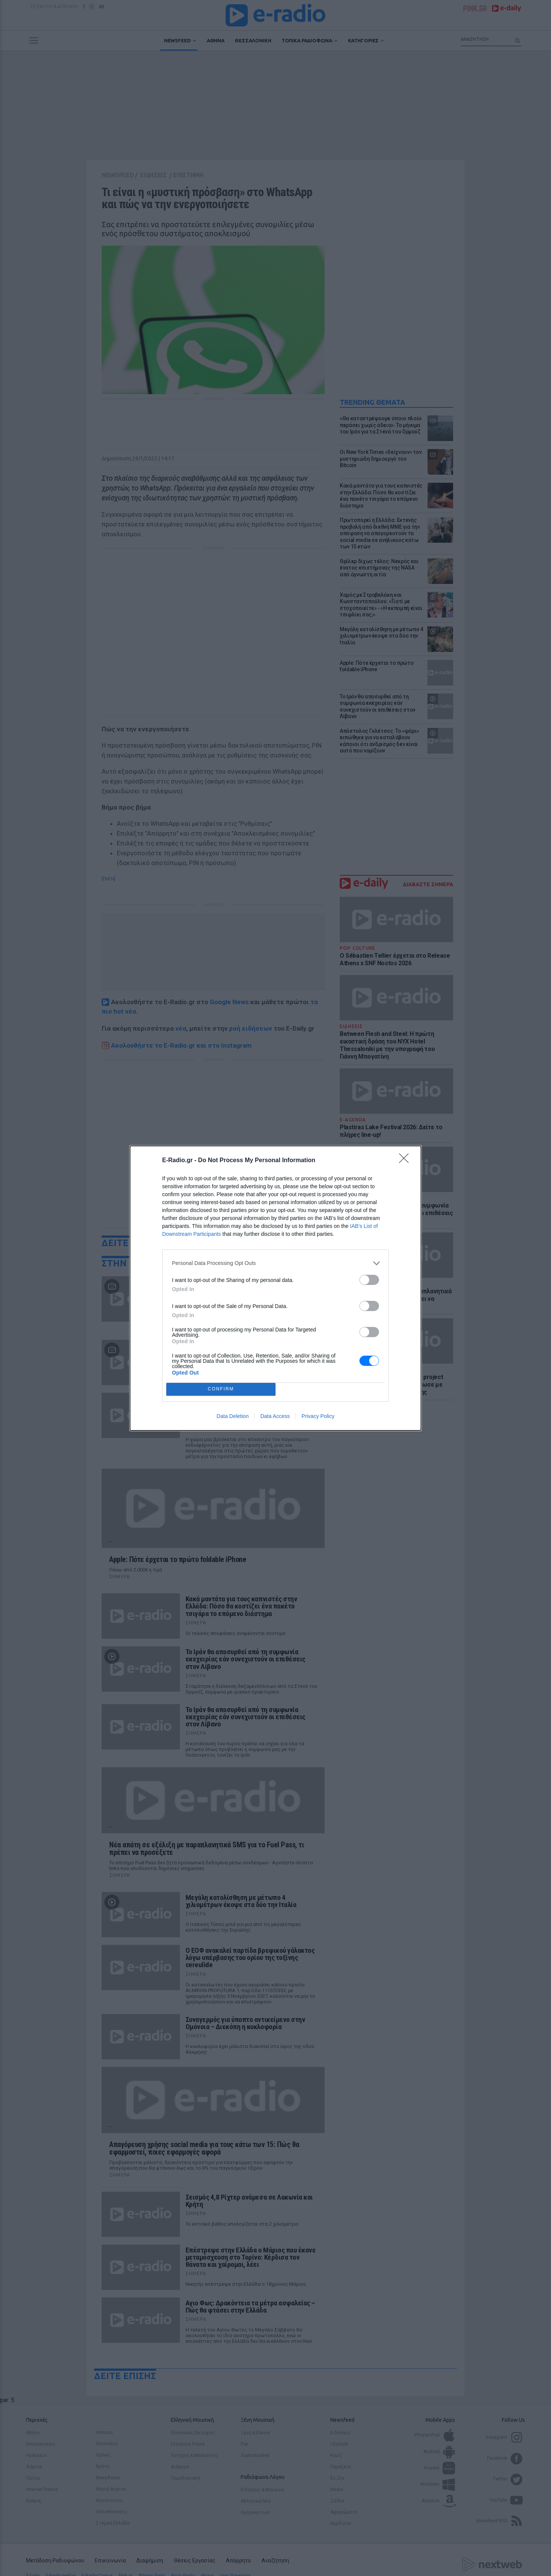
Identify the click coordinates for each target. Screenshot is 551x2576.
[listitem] (275, 1263)
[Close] (406, 1160)
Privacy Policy (318, 1416)
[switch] (369, 1280)
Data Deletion (233, 1416)
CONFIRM (221, 1389)
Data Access (275, 1416)
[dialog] (275, 1288)
